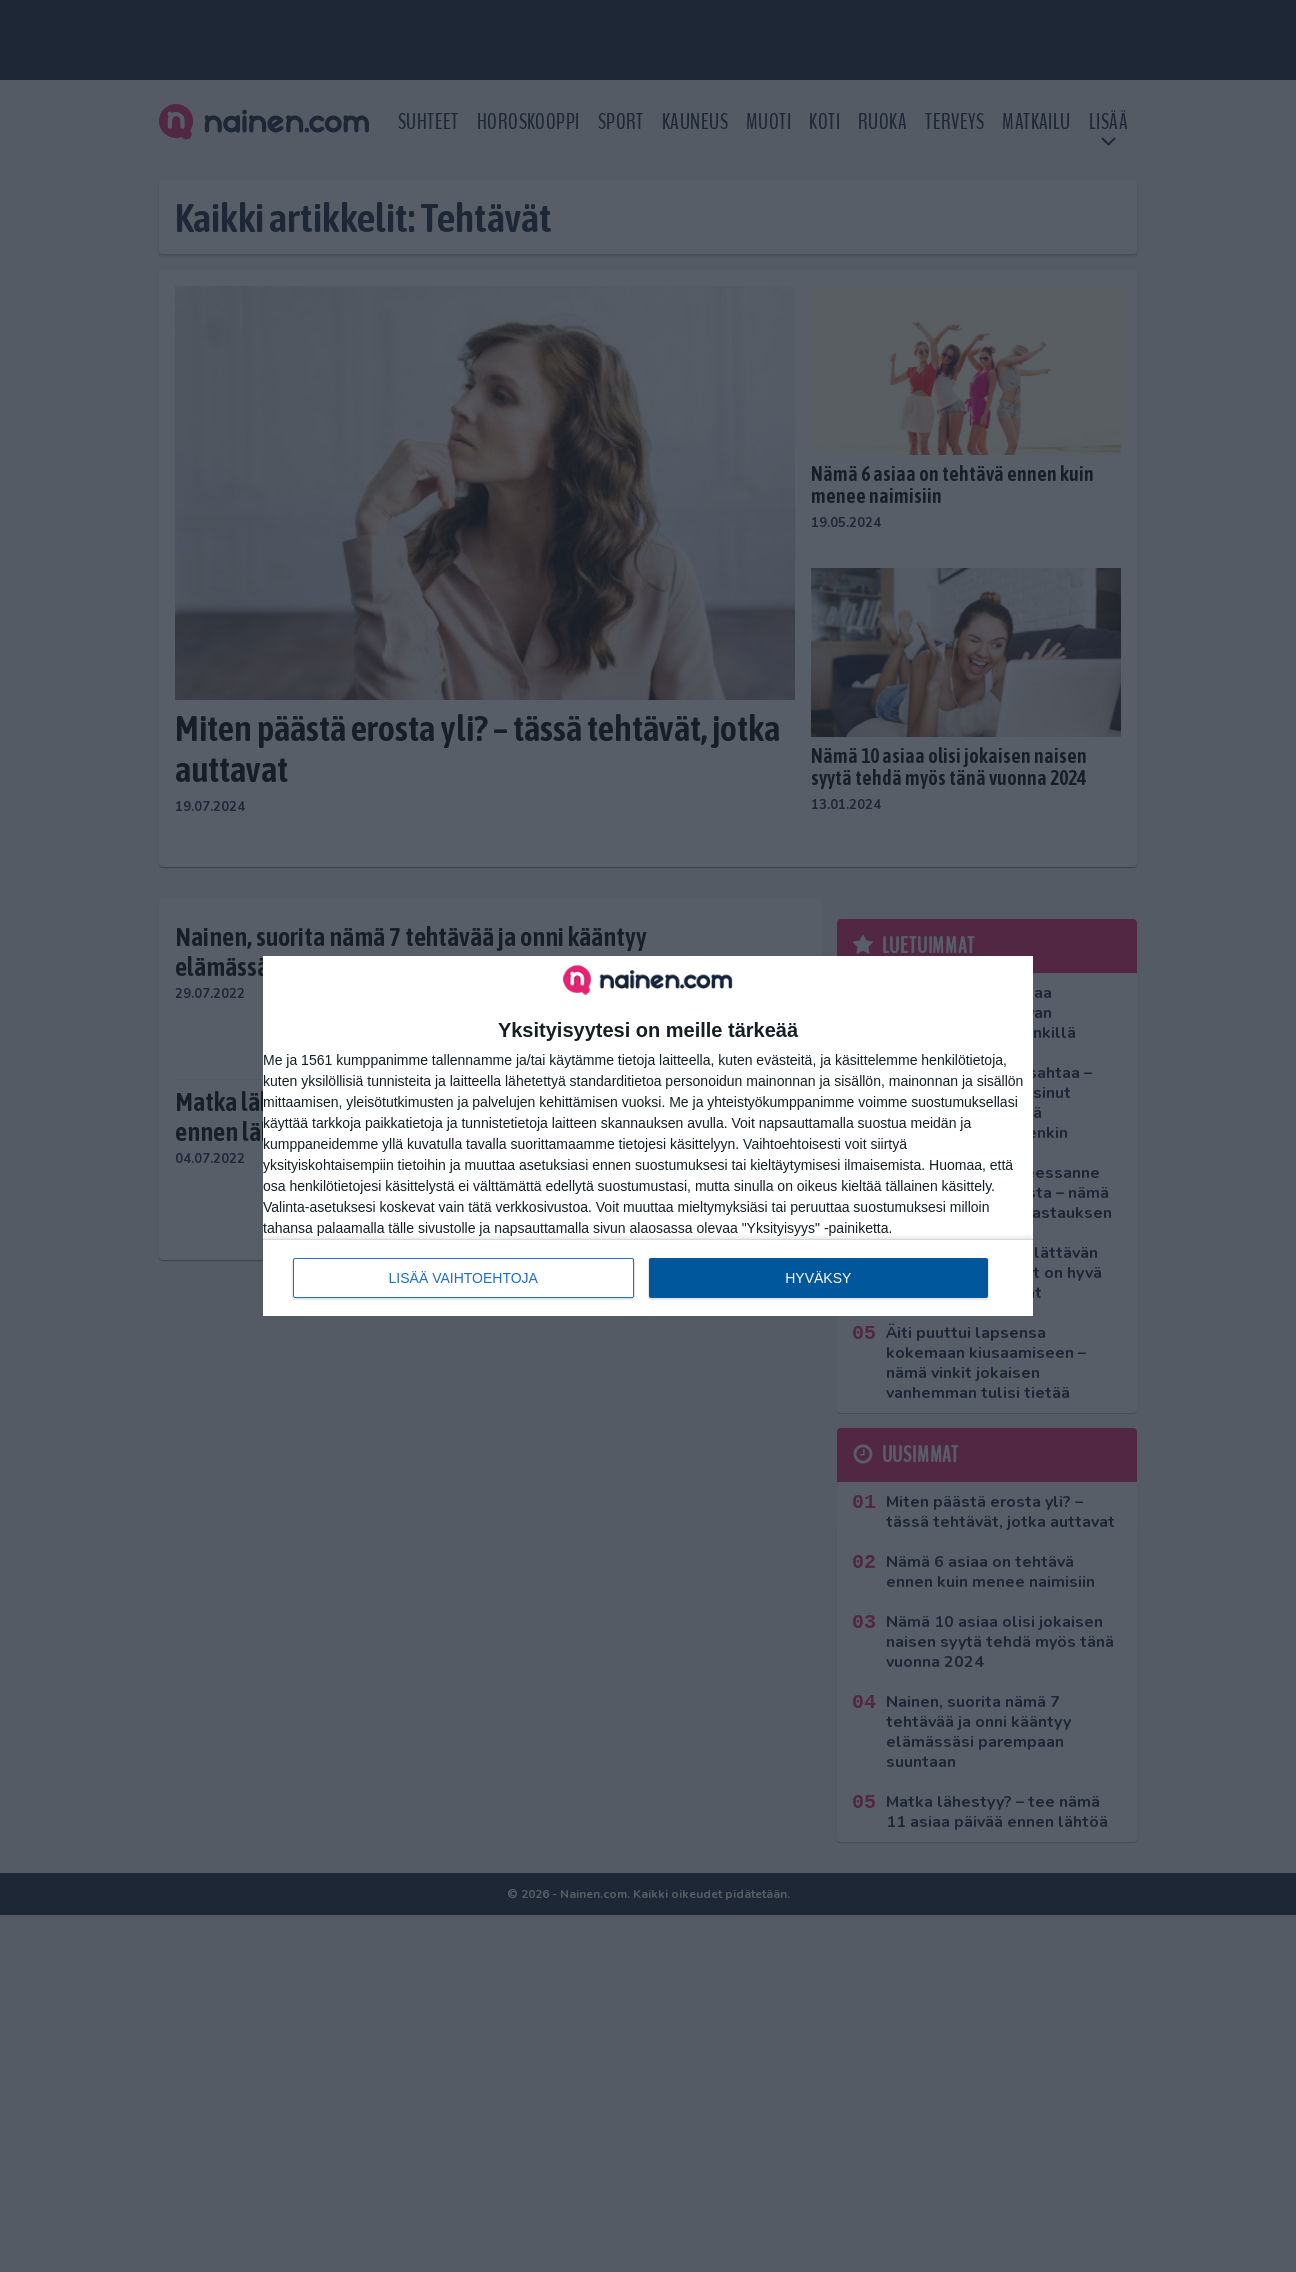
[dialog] (648, 1136)
